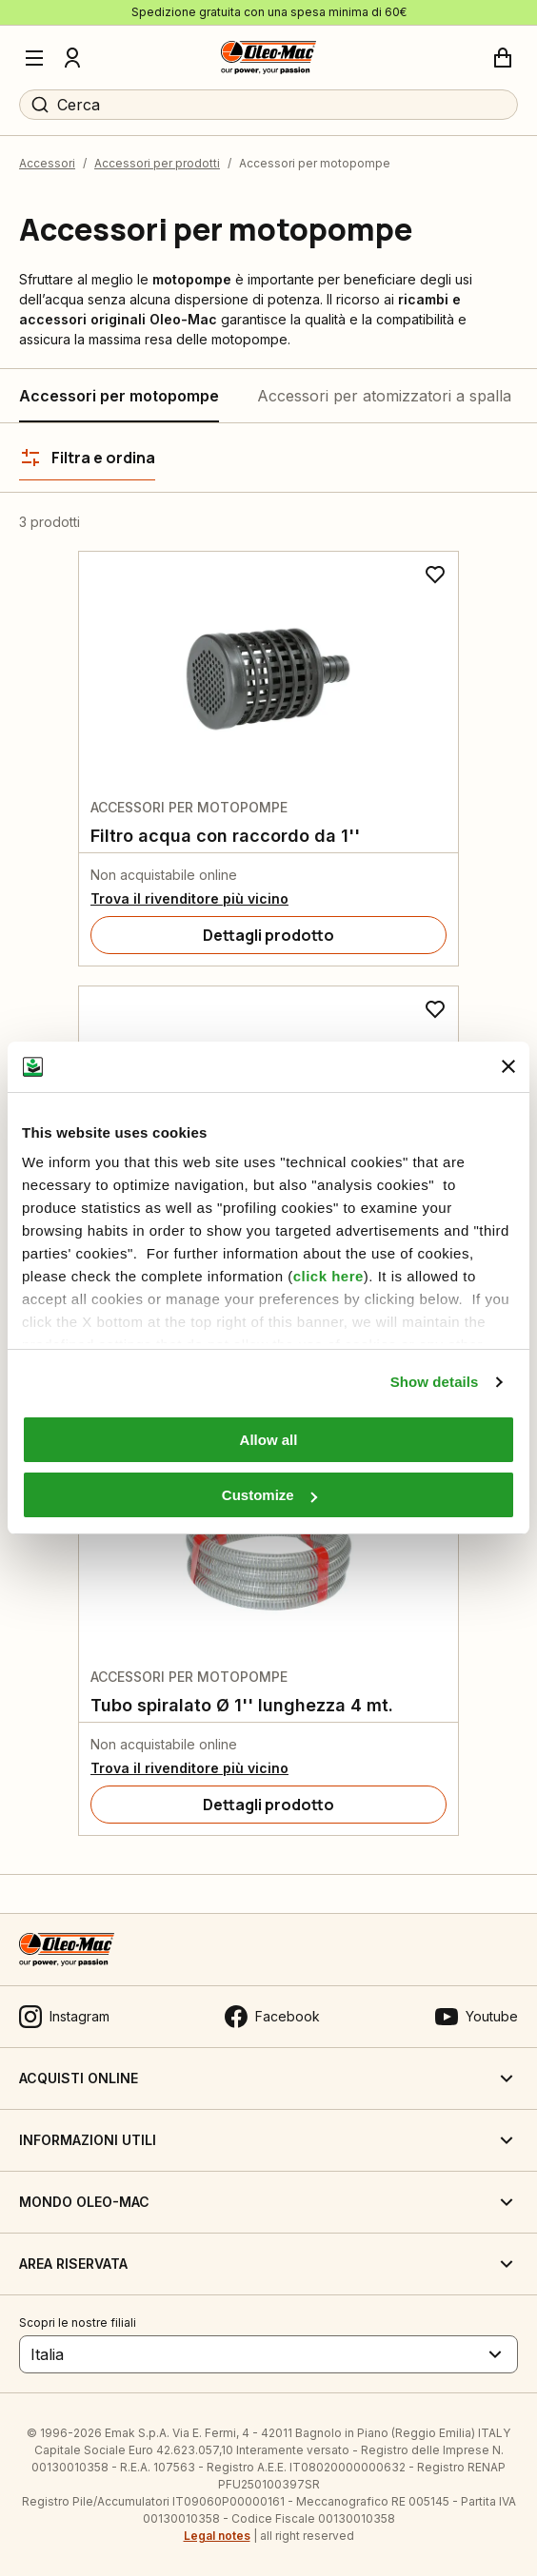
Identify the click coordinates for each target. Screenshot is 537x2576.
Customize (269, 1495)
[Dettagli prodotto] (268, 935)
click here (328, 1276)
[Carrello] (502, 58)
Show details (434, 1382)
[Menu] (34, 58)
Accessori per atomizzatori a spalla (384, 395)
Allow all (269, 1440)
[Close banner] (508, 1066)
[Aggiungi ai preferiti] (435, 574)
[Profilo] (72, 58)
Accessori (47, 163)
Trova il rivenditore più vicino (189, 898)
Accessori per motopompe (119, 395)
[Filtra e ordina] (87, 457)
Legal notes (217, 2535)
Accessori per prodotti (157, 163)
